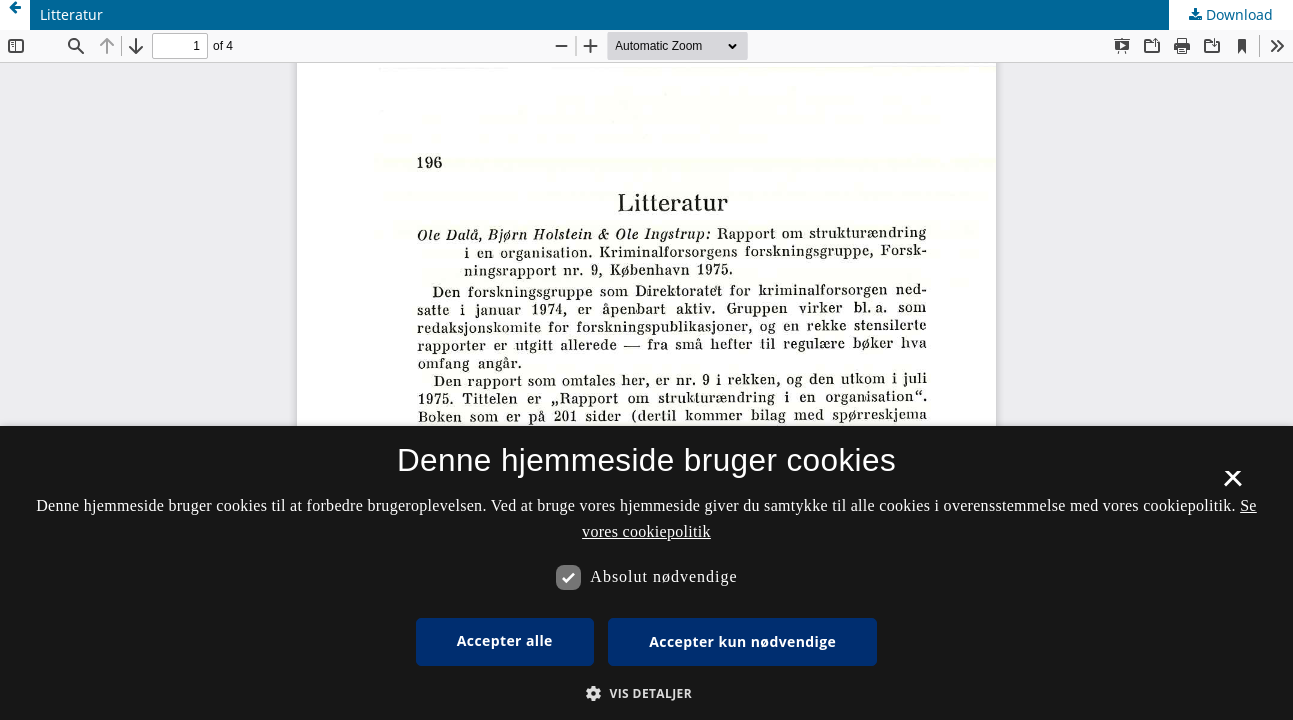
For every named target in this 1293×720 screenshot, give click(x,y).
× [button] (1232, 485)
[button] (646, 693)
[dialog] (646, 573)
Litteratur (71, 14)
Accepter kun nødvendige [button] (742, 641)
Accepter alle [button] (505, 640)
